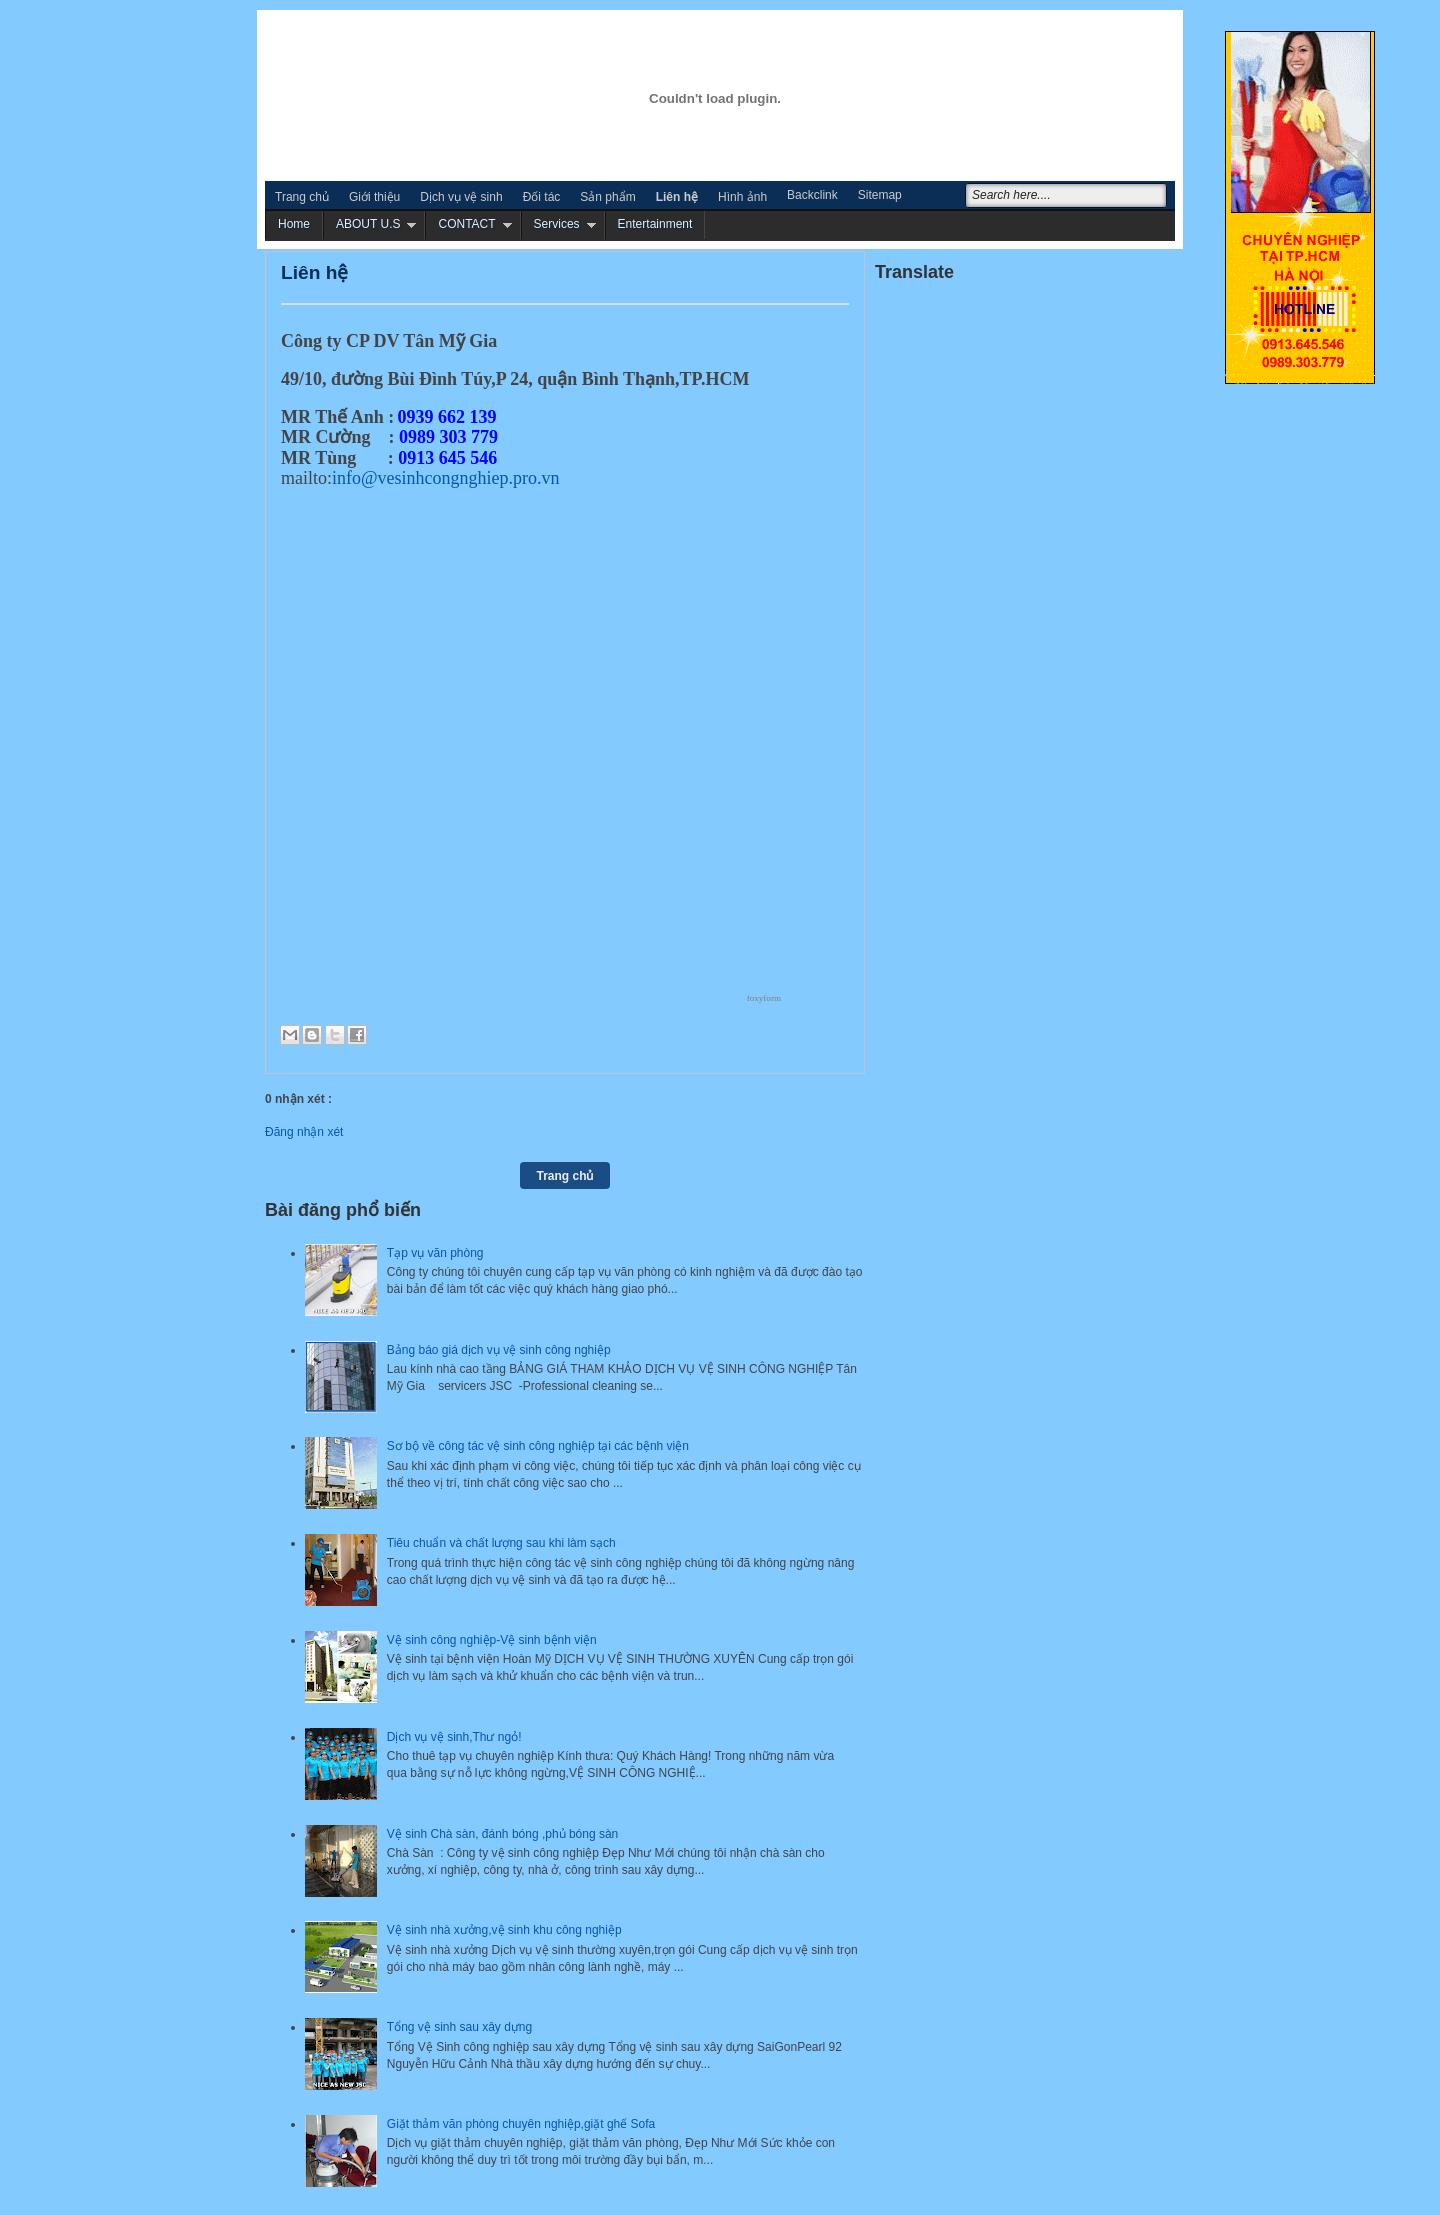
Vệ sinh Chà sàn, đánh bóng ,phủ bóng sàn (503, 1834)
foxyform (764, 998)
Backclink (812, 195)
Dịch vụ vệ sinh (461, 197)
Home (294, 224)
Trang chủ (302, 197)
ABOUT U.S (368, 224)
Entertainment (655, 224)
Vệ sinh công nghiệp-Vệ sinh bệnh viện (492, 1640)
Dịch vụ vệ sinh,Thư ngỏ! (454, 1737)
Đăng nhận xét (304, 1132)
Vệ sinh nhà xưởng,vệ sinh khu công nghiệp (504, 1930)
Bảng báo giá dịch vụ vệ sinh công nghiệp (499, 1350)
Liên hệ (677, 197)
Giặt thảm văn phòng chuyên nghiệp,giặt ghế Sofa (521, 2124)
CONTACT (466, 224)
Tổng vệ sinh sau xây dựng (459, 2027)
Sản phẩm (607, 197)
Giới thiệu (374, 197)
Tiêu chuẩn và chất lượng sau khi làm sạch (501, 1543)
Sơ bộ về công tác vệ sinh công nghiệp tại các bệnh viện (538, 1446)
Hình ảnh (742, 197)
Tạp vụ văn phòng (435, 1253)
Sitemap (880, 195)
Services (557, 224)
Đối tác (542, 197)
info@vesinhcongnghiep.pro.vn (446, 478)
